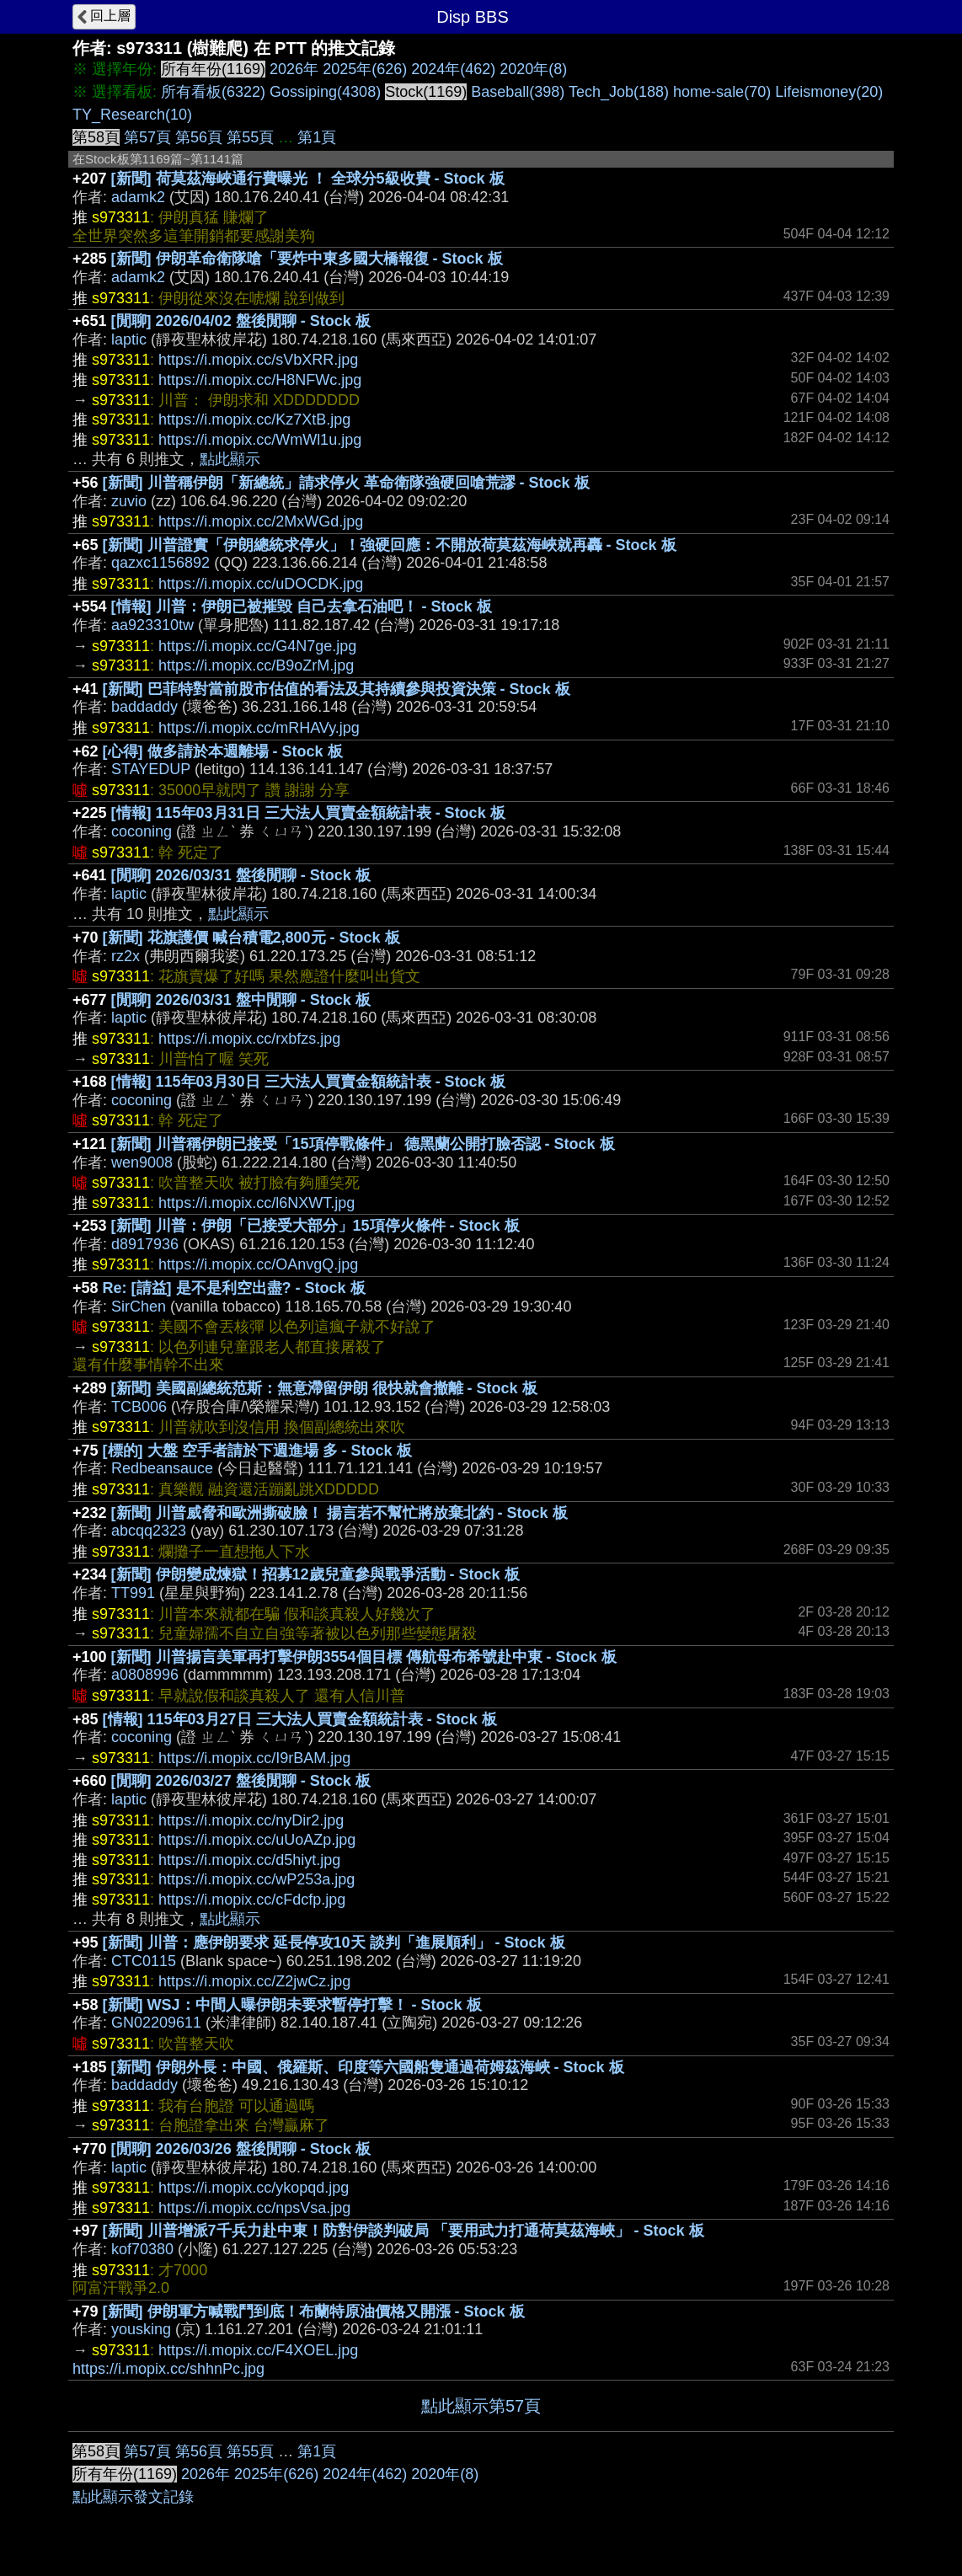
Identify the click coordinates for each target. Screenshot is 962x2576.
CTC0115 (143, 1961)
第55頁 (250, 137)
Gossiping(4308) (325, 91)
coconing (141, 831)
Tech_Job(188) (619, 91)
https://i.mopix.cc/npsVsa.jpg (254, 2207)
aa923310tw (152, 625)
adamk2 (138, 197)
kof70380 (142, 2249)
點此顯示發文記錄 (133, 2496)
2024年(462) (453, 69)
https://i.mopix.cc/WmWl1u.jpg (259, 439)
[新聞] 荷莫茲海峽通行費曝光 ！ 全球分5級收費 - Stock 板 (308, 178)
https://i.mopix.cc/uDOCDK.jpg (260, 583)
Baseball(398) (517, 91)
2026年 (294, 69)
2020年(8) (533, 69)
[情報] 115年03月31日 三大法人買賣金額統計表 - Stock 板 (308, 812)
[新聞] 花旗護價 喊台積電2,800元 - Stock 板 (251, 937)
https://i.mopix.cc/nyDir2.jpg (251, 1820)
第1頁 (316, 137)
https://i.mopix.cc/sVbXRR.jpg (258, 359)
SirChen (138, 1306)
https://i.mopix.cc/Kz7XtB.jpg (254, 419)
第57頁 (147, 137)
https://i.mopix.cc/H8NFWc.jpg (259, 379)
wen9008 (142, 1162)
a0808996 (145, 1674)
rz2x (125, 956)
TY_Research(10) (132, 114)
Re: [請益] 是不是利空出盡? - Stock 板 (234, 1288)
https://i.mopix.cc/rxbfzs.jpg (249, 1038)
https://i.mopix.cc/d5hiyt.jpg (249, 1860)
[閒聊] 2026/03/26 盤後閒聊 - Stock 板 (241, 2148)
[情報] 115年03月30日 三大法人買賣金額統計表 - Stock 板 (308, 1081)
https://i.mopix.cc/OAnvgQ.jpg (258, 1264)
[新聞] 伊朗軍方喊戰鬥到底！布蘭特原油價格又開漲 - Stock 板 (314, 2311)
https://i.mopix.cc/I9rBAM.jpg (254, 1758)
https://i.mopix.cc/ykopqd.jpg (253, 2187)
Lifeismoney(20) (829, 91)
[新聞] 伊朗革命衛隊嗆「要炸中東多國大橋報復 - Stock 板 (307, 258)
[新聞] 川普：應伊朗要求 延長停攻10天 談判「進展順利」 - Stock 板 (334, 1942)
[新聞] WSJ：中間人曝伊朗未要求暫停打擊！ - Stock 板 (292, 2004)
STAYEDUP (150, 769)
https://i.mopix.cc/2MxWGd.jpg (260, 521)
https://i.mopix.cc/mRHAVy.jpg (259, 727)
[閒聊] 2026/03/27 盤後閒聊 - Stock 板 (241, 1780)
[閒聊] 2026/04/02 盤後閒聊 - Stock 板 (241, 321)
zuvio (129, 501)
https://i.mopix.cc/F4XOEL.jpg (258, 2350)
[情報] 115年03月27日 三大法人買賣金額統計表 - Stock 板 (300, 1719)
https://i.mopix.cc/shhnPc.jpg (168, 2368)
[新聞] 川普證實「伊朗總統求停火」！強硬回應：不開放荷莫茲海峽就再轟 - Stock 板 (389, 545)
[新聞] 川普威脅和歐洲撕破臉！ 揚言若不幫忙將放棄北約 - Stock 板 (339, 1512)
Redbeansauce (162, 1468)
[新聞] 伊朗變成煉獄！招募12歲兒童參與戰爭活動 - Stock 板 (315, 1574)
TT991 (133, 1593)
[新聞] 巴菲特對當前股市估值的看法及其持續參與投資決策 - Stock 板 (336, 689)
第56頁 (198, 137)
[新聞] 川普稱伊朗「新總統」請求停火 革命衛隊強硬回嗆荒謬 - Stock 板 (346, 482)
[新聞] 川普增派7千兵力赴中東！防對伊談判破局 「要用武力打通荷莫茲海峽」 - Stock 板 (403, 2230)
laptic (129, 339)
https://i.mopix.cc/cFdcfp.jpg (251, 1899)
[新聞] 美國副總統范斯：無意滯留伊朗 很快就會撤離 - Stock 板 (324, 1388)
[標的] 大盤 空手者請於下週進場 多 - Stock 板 (257, 1450)
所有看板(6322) (213, 91)
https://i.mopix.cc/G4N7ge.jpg (257, 646)
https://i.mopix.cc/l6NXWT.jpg (256, 1202)
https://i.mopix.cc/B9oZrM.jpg (256, 665)
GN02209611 (156, 2022)
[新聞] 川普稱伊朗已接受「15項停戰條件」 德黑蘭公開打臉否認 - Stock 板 (363, 1144)
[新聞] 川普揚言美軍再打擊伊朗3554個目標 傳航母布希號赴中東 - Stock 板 (364, 1657)
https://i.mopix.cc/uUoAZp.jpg (256, 1839)
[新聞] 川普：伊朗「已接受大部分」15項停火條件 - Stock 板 (315, 1225)
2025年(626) (365, 69)
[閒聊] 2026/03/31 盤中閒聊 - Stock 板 (241, 999)
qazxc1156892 (160, 562)
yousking (141, 2329)
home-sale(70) (722, 91)
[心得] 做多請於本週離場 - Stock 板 (223, 751)
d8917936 (145, 1244)
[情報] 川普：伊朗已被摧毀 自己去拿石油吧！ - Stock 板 (301, 606)
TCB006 (139, 1406)
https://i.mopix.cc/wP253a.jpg (256, 1879)
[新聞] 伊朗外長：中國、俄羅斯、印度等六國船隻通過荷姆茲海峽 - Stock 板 (367, 2067)
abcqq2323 (148, 1530)
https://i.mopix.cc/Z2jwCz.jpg (254, 1981)
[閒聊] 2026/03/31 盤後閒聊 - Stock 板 (241, 875)
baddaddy (144, 706)
